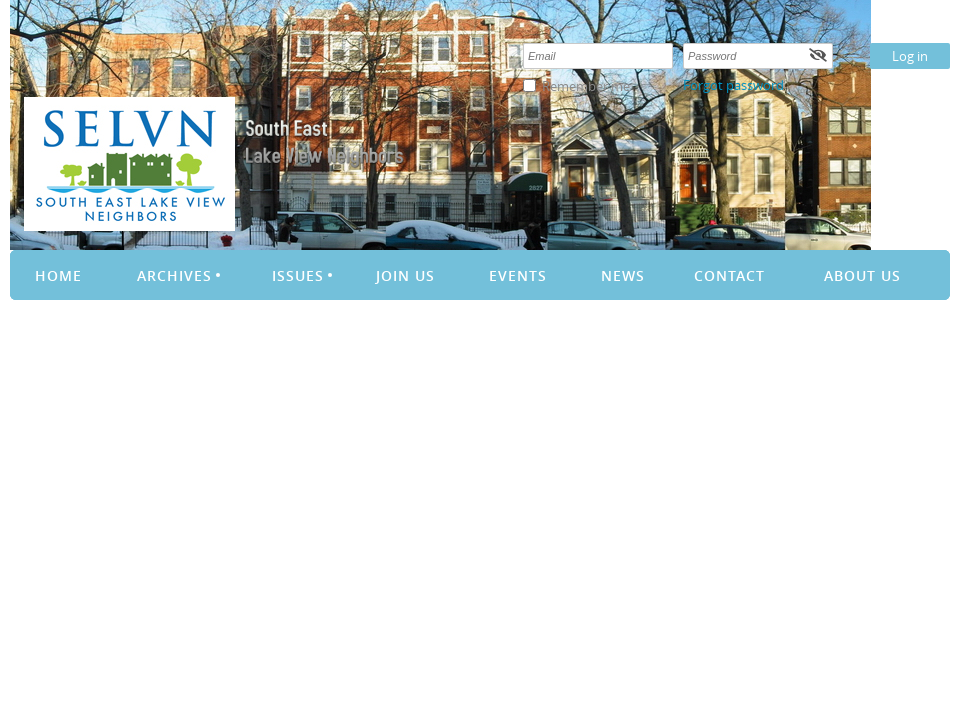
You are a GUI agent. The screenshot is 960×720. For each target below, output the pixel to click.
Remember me (586, 86)
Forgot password (733, 85)
